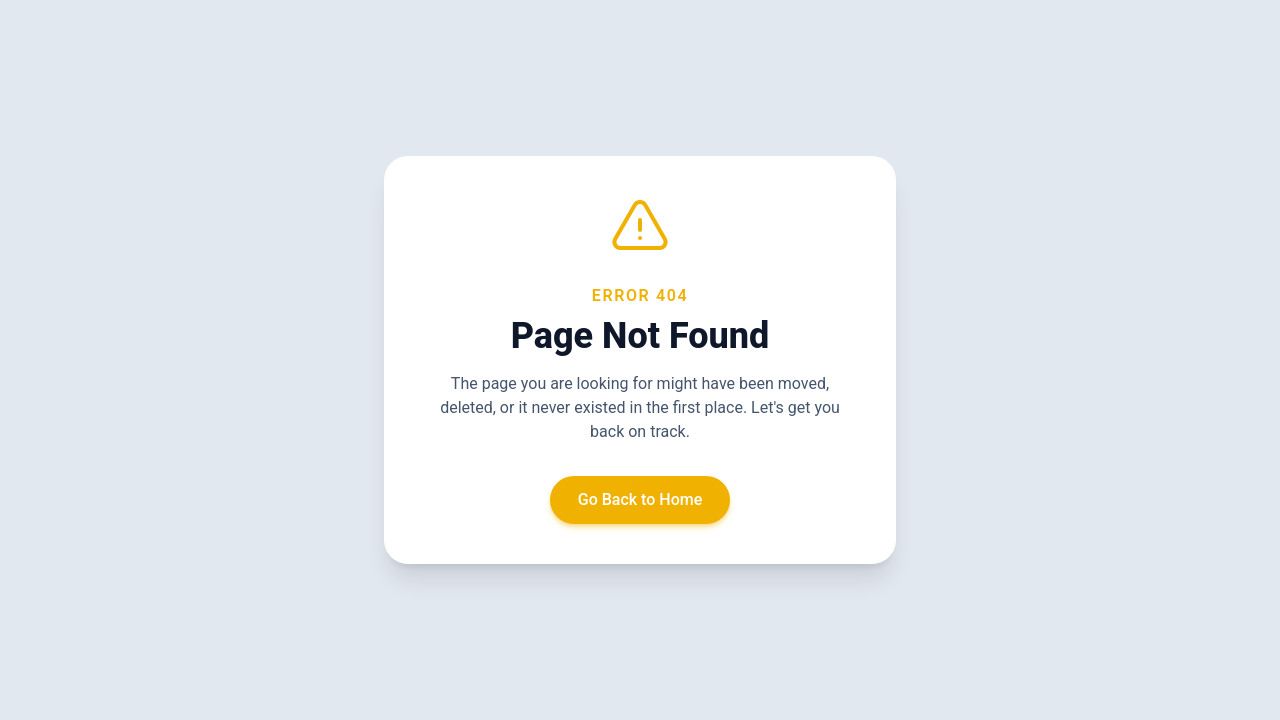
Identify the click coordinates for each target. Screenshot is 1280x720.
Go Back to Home (640, 499)
